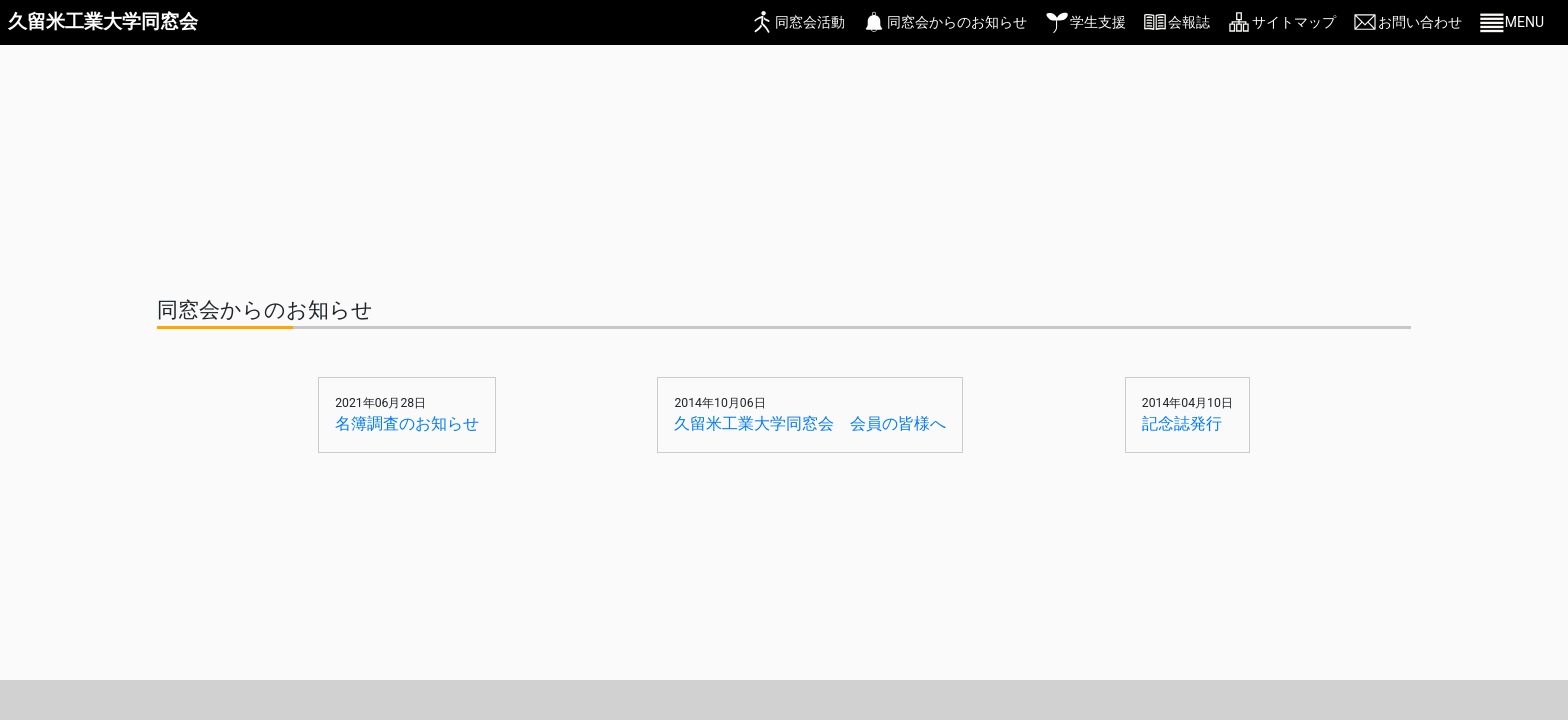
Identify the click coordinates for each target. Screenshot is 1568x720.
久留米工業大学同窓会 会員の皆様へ (810, 423)
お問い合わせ (1420, 22)
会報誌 (1189, 22)
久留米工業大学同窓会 (103, 21)
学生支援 (1098, 22)
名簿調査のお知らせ (407, 423)
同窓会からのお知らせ (957, 22)
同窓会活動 (810, 22)
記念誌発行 (1182, 423)
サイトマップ (1294, 22)
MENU (1524, 22)
